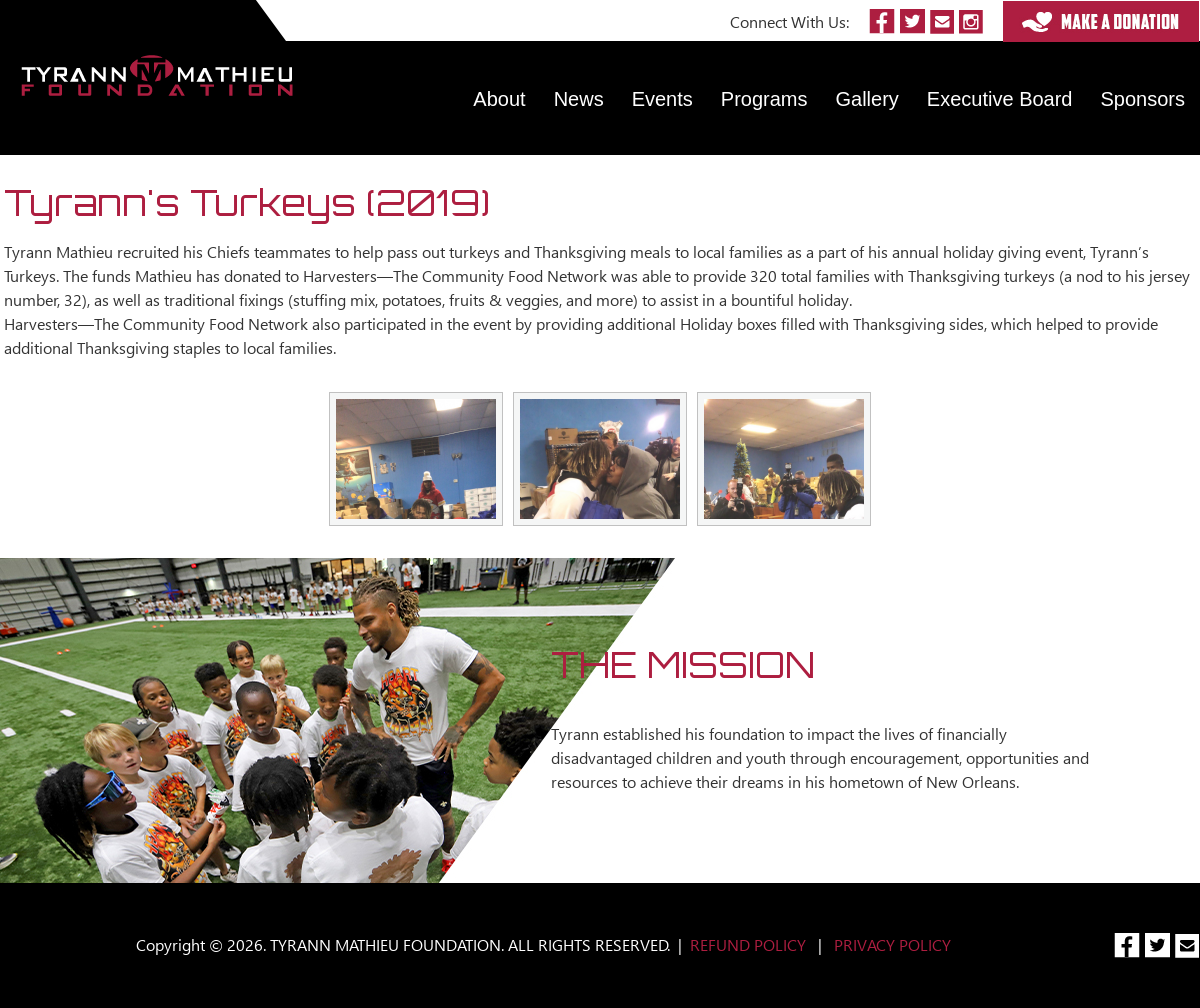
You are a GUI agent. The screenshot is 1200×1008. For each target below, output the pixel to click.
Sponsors (1143, 99)
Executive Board (1000, 99)
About (499, 99)
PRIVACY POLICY (892, 944)
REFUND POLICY (748, 944)
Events (662, 99)
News (579, 99)
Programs (764, 99)
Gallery (867, 99)
